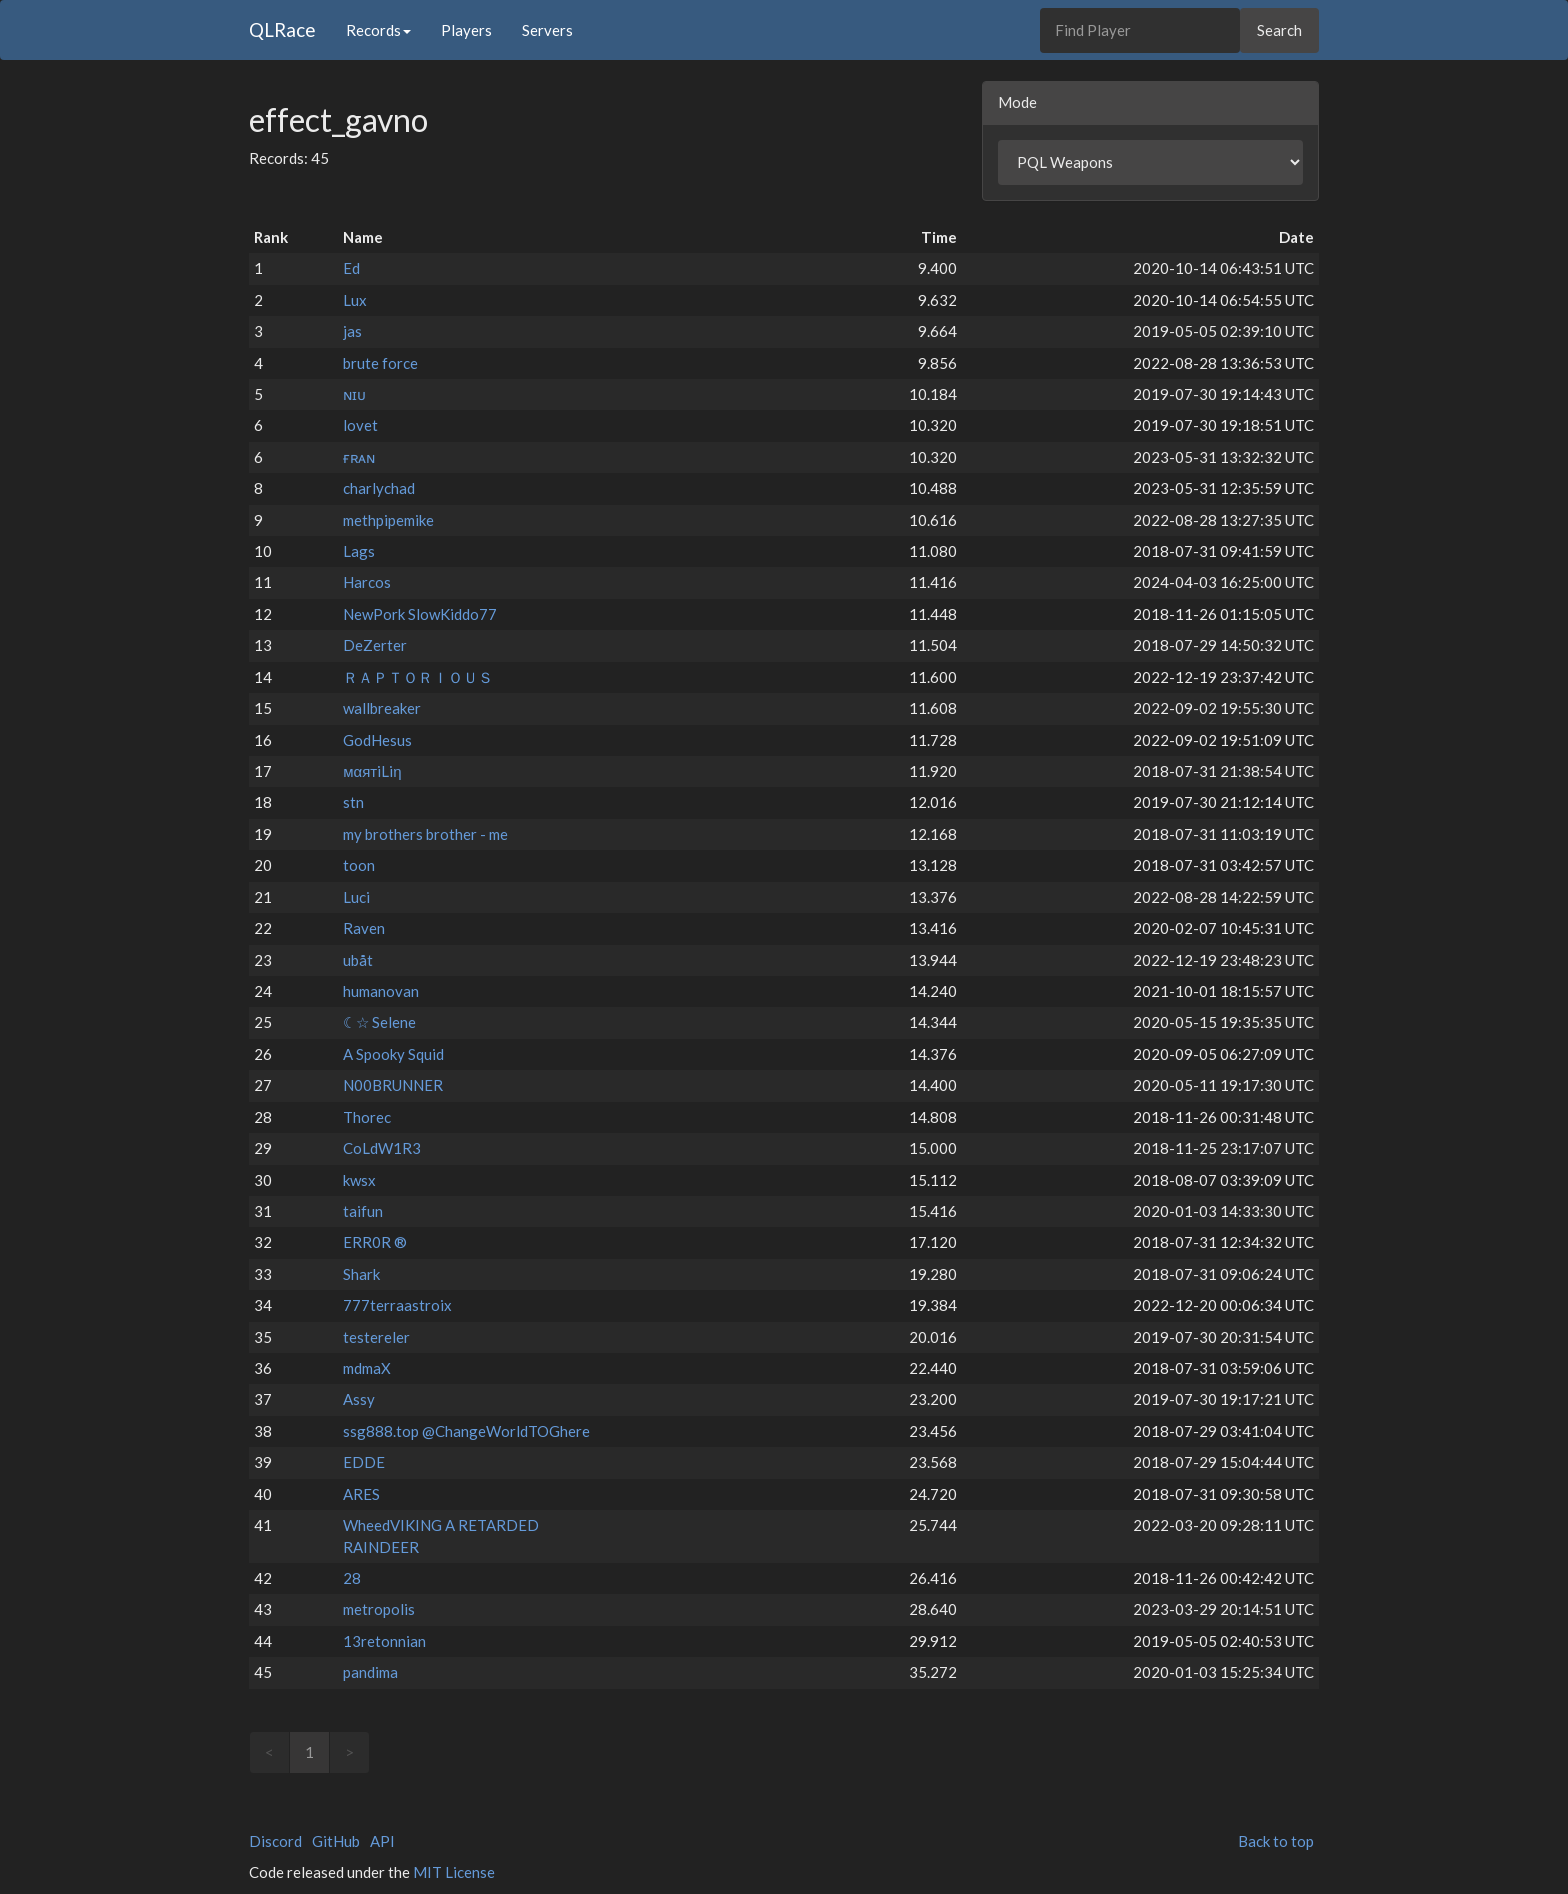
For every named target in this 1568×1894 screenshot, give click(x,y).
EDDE (364, 1462)
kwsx (359, 1180)
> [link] (349, 1752)
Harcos (367, 582)
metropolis (379, 1609)
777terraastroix (397, 1305)
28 (352, 1578)
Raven (364, 928)
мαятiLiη (372, 771)
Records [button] (378, 30)
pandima (370, 1672)
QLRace (282, 29)
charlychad (379, 488)
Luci (356, 897)
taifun (363, 1211)
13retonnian (384, 1641)
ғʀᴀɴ (359, 457)
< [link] (269, 1752)
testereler (376, 1337)
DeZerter (375, 645)
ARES (361, 1494)
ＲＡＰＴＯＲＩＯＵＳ (418, 677)
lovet (360, 425)
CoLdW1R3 (382, 1148)
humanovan (381, 991)
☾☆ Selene (379, 1022)
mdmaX (367, 1368)
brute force (380, 363)
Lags (359, 551)
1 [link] (309, 1752)
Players (466, 30)
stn (353, 802)
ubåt (358, 960)
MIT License (454, 1872)
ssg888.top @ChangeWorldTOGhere (466, 1431)
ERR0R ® (375, 1242)
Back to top (1276, 1841)
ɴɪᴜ (354, 394)
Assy (359, 1399)
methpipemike (388, 520)
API (382, 1841)
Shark (361, 1274)
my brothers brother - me (425, 834)
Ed (351, 268)
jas (352, 331)
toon (359, 865)
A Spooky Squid (393, 1054)
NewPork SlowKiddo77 (420, 614)
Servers (547, 30)
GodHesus (377, 740)
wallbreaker (382, 708)
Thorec (367, 1117)
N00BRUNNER (393, 1085)
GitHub (336, 1841)
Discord (275, 1841)
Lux (355, 300)
